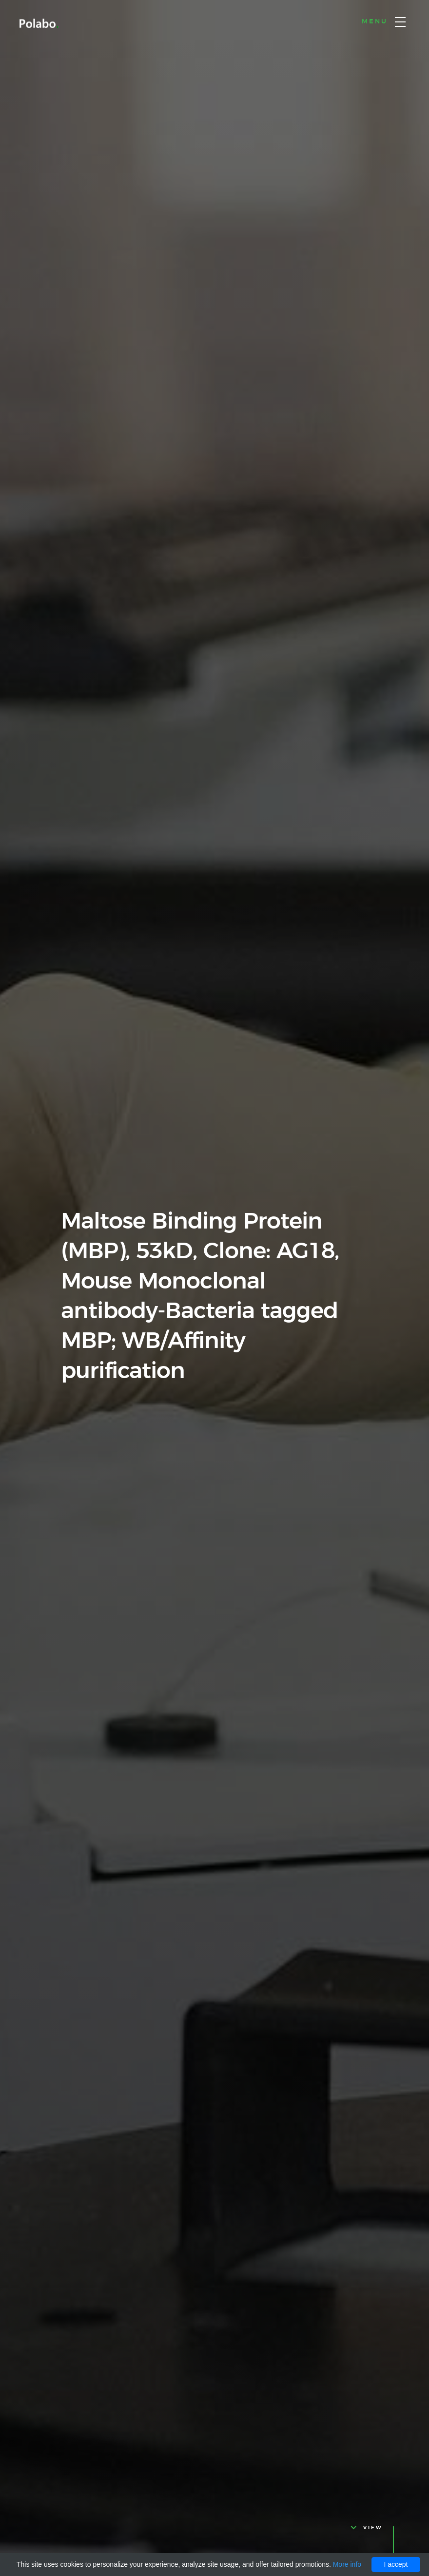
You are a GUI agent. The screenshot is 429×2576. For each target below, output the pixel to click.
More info (347, 2564)
